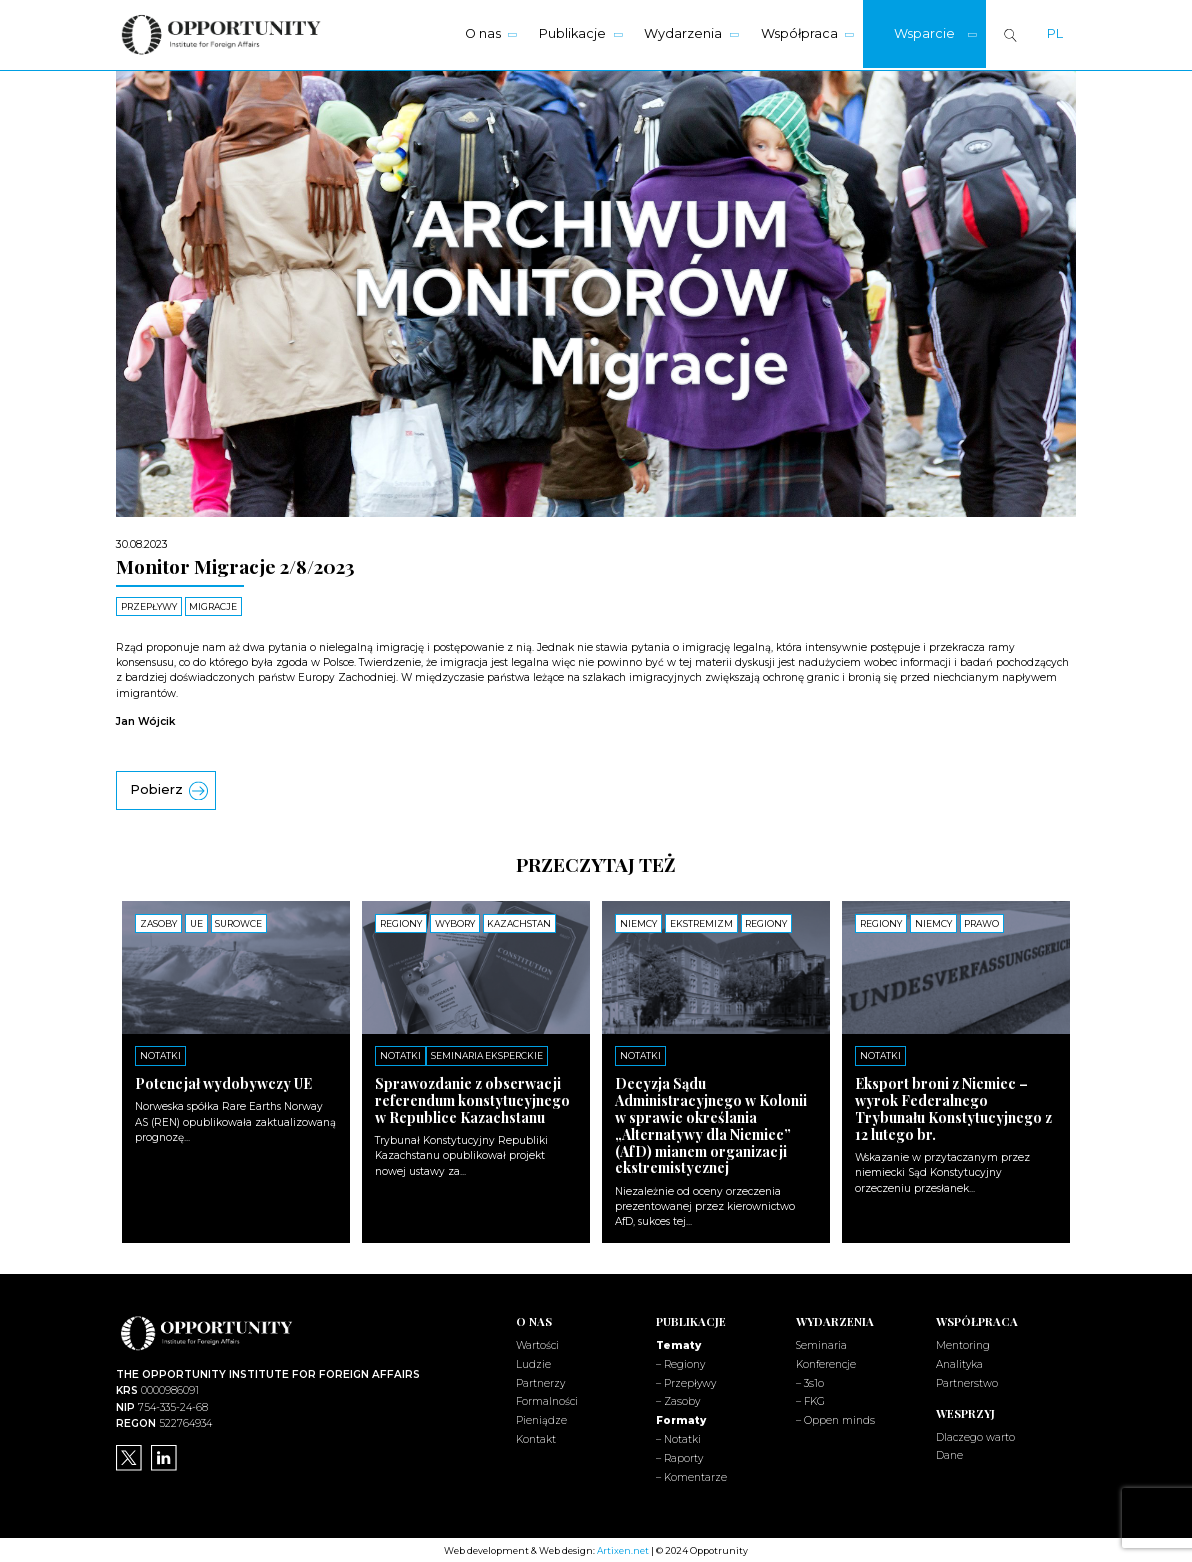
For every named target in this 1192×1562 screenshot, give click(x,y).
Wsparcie (924, 33)
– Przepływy (686, 1381)
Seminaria (821, 1343)
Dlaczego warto (975, 1435)
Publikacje (572, 33)
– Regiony (680, 1362)
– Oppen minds (835, 1418)
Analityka (959, 1362)
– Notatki (678, 1437)
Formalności (547, 1400)
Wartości (537, 1343)
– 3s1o (810, 1381)
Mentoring (963, 1343)
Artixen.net (623, 1548)
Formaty (681, 1418)
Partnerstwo (967, 1381)
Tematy (678, 1343)
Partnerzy (540, 1381)
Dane (949, 1454)
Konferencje (826, 1362)
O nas (483, 33)
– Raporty (679, 1456)
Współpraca (799, 33)
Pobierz (156, 788)
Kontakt (536, 1437)
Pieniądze (541, 1418)
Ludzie (533, 1362)
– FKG (810, 1400)
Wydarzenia (683, 33)
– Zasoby (678, 1400)
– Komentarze (691, 1475)
